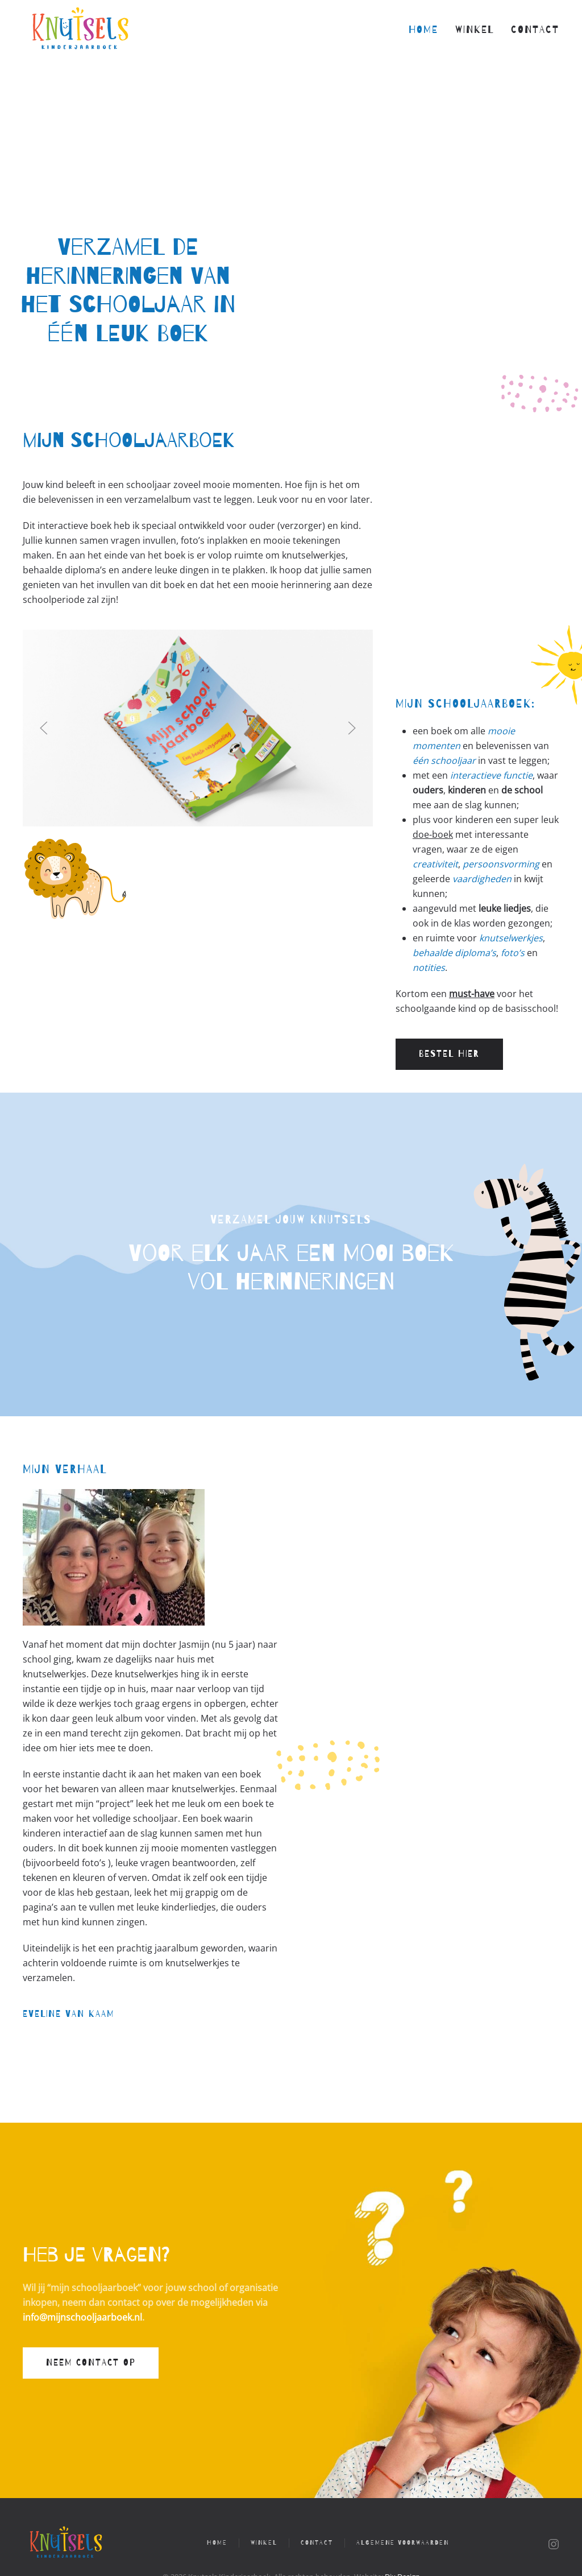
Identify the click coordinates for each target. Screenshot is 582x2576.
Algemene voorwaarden (402, 2542)
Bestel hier (449, 1054)
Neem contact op (90, 2363)
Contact (535, 29)
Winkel (474, 29)
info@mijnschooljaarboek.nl (82, 2317)
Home (423, 29)
